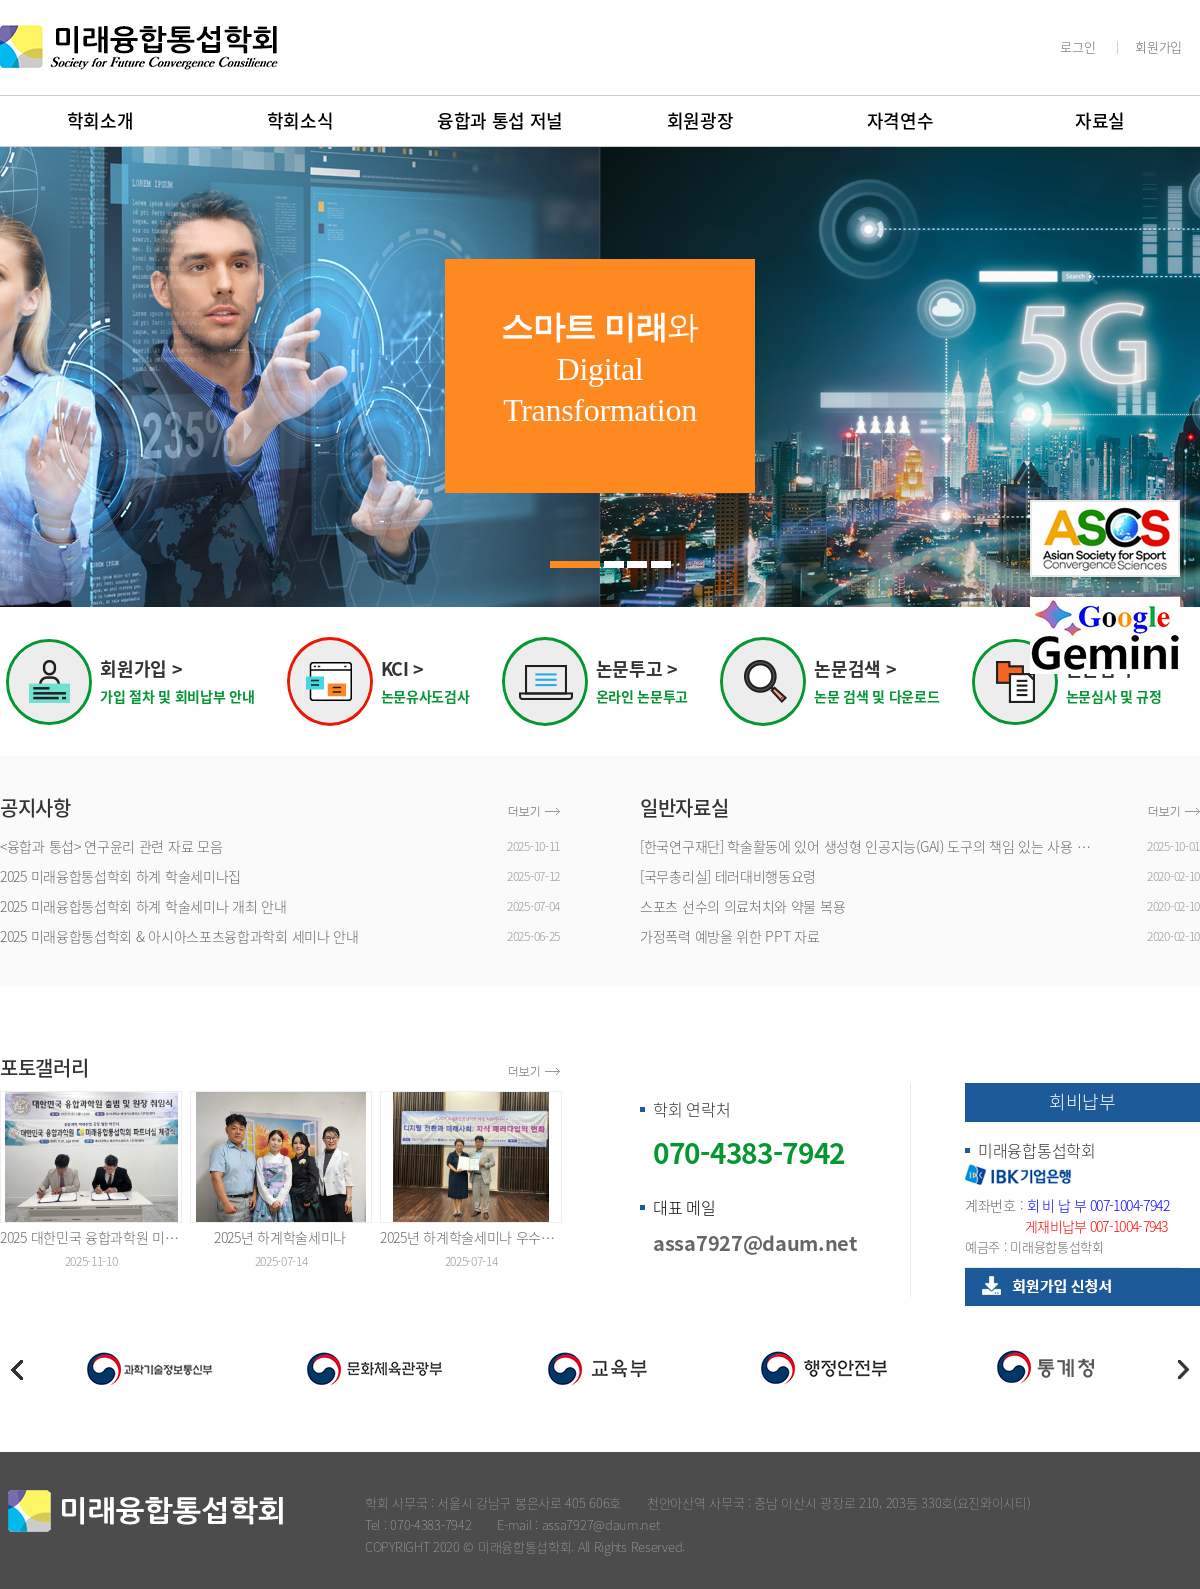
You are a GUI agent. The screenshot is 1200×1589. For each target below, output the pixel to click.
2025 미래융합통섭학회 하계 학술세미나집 (120, 876)
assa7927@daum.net (755, 1242)
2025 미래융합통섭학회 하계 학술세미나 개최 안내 (143, 906)
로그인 (1077, 46)
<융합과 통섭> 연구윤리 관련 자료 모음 (111, 846)
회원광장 (700, 120)
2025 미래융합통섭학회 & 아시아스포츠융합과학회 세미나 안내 (179, 936)
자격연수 (900, 120)
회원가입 (1158, 46)
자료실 (1100, 120)
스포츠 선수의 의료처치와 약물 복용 (742, 906)
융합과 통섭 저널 (500, 120)
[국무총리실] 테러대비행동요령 (728, 876)
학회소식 (300, 120)
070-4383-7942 (749, 1152)
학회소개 (100, 120)
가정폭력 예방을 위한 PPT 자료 (730, 936)
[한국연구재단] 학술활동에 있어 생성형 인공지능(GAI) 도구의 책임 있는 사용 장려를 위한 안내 (870, 846)
